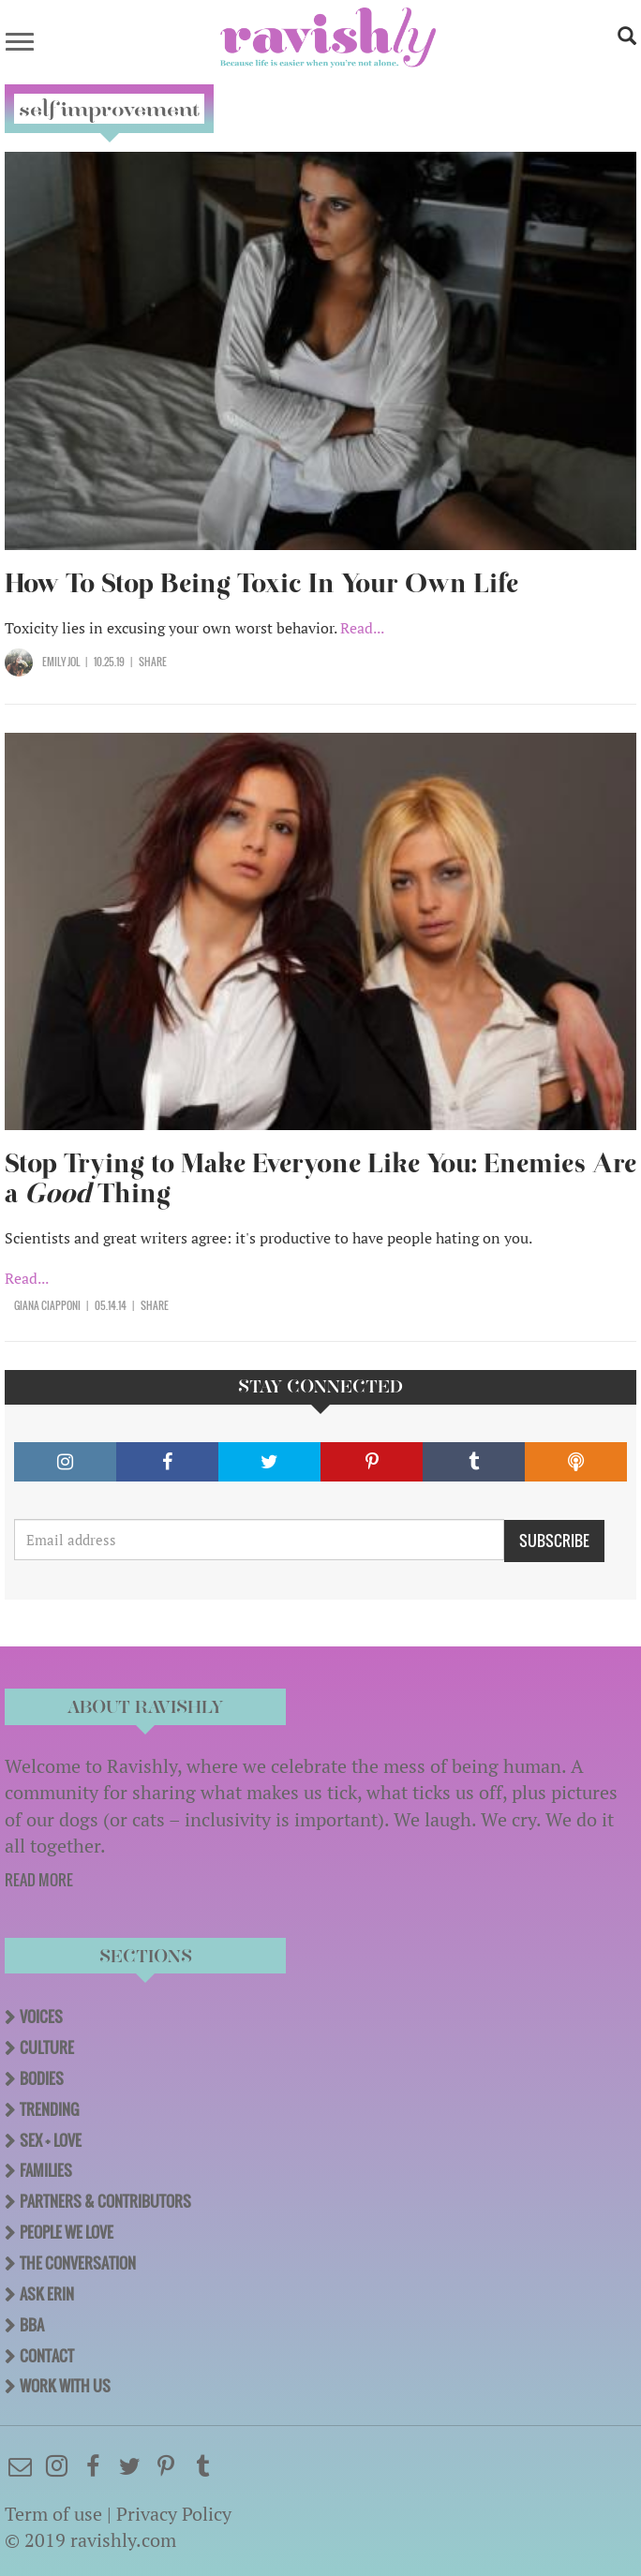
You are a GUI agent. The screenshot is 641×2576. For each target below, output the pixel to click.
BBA (32, 2325)
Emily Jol (61, 661)
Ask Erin (47, 2294)
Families (46, 2170)
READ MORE (39, 1880)
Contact (47, 2356)
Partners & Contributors (105, 2201)
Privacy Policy (173, 2513)
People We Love (66, 2232)
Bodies (42, 2078)
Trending (49, 2109)
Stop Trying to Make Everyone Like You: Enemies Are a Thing (320, 1178)
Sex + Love (51, 2140)
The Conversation (78, 2263)
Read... (362, 628)
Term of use (53, 2513)
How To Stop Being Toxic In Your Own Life (261, 583)
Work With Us (65, 2386)
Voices (41, 2016)
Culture (47, 2047)
